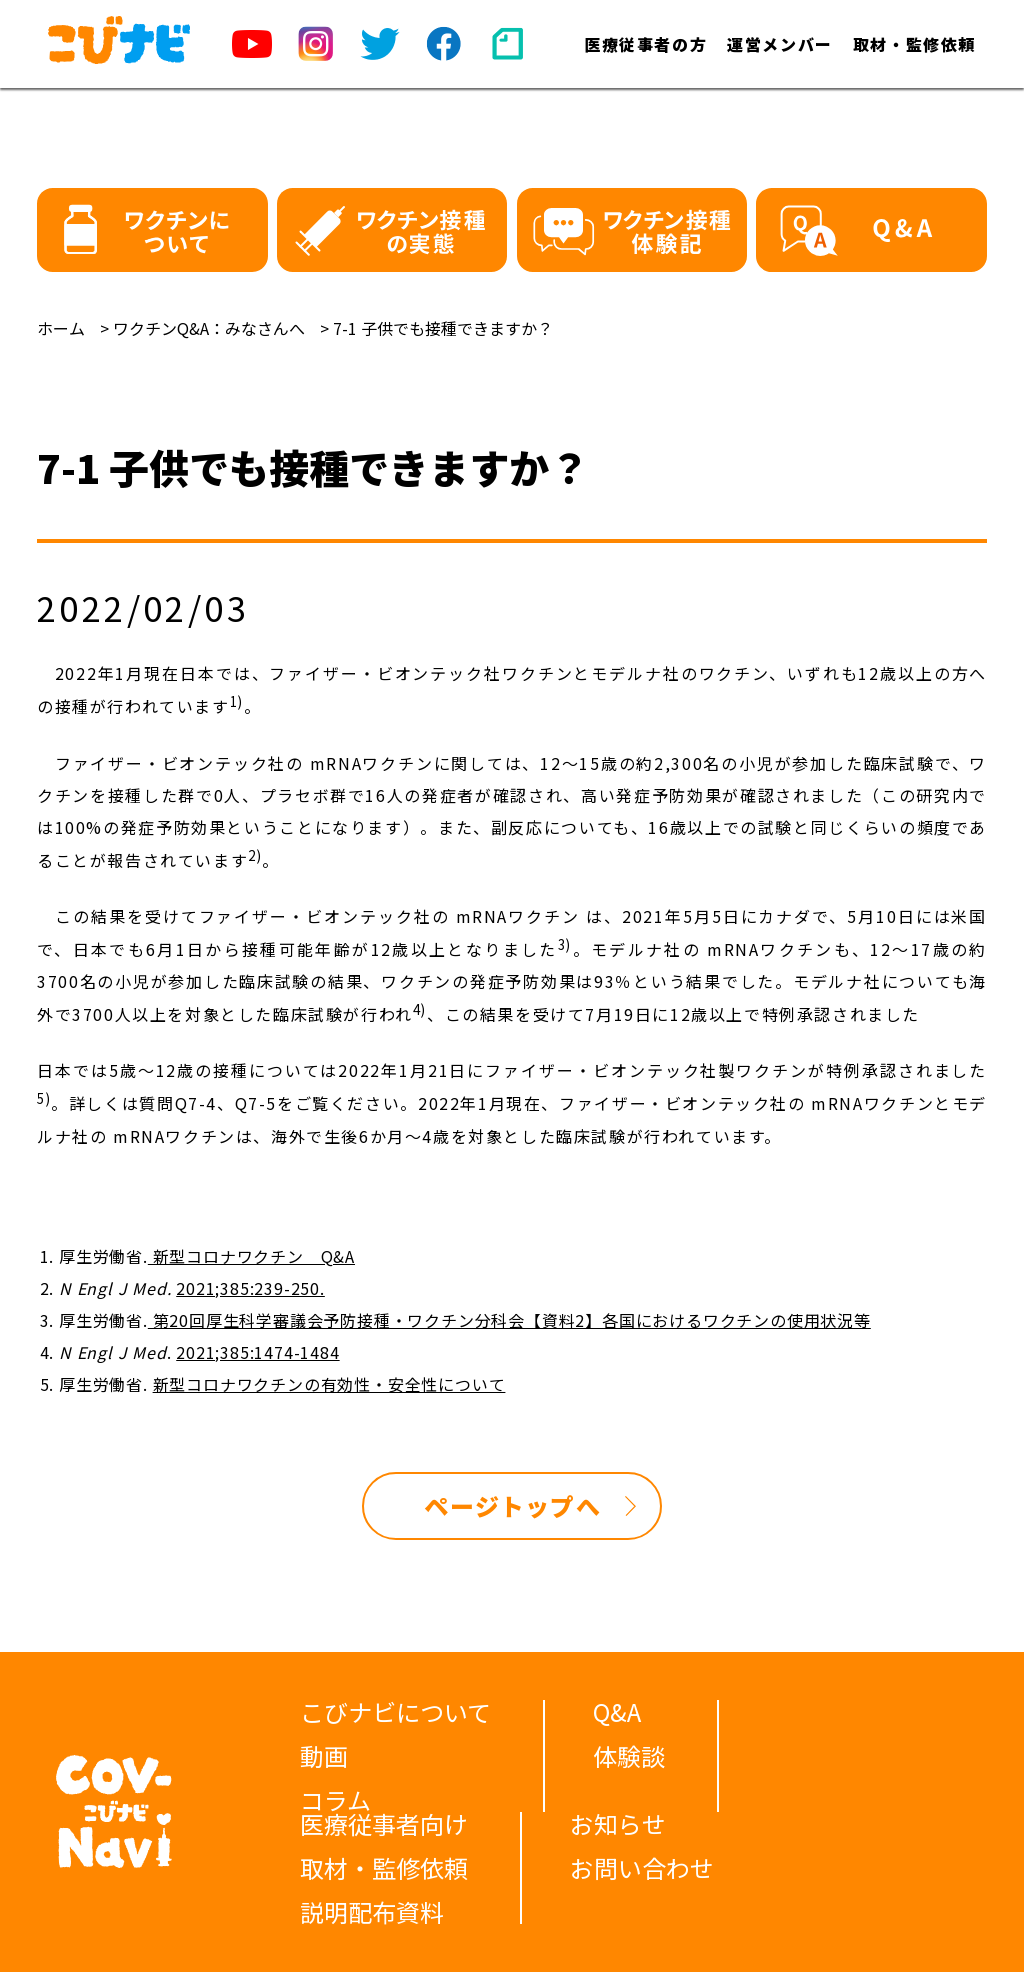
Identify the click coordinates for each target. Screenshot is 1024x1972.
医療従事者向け (384, 1823)
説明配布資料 (372, 1911)
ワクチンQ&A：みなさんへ (209, 328)
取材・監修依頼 (914, 44)
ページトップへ (512, 1505)
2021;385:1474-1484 (257, 1352)
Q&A (617, 1711)
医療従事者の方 (645, 44)
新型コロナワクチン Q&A (251, 1256)
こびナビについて (395, 1711)
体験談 (629, 1755)
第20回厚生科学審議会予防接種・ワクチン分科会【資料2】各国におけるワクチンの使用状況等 (509, 1320)
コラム (335, 1799)
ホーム (61, 328)
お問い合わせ (642, 1867)
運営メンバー (780, 44)
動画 (324, 1755)
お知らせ (618, 1823)
